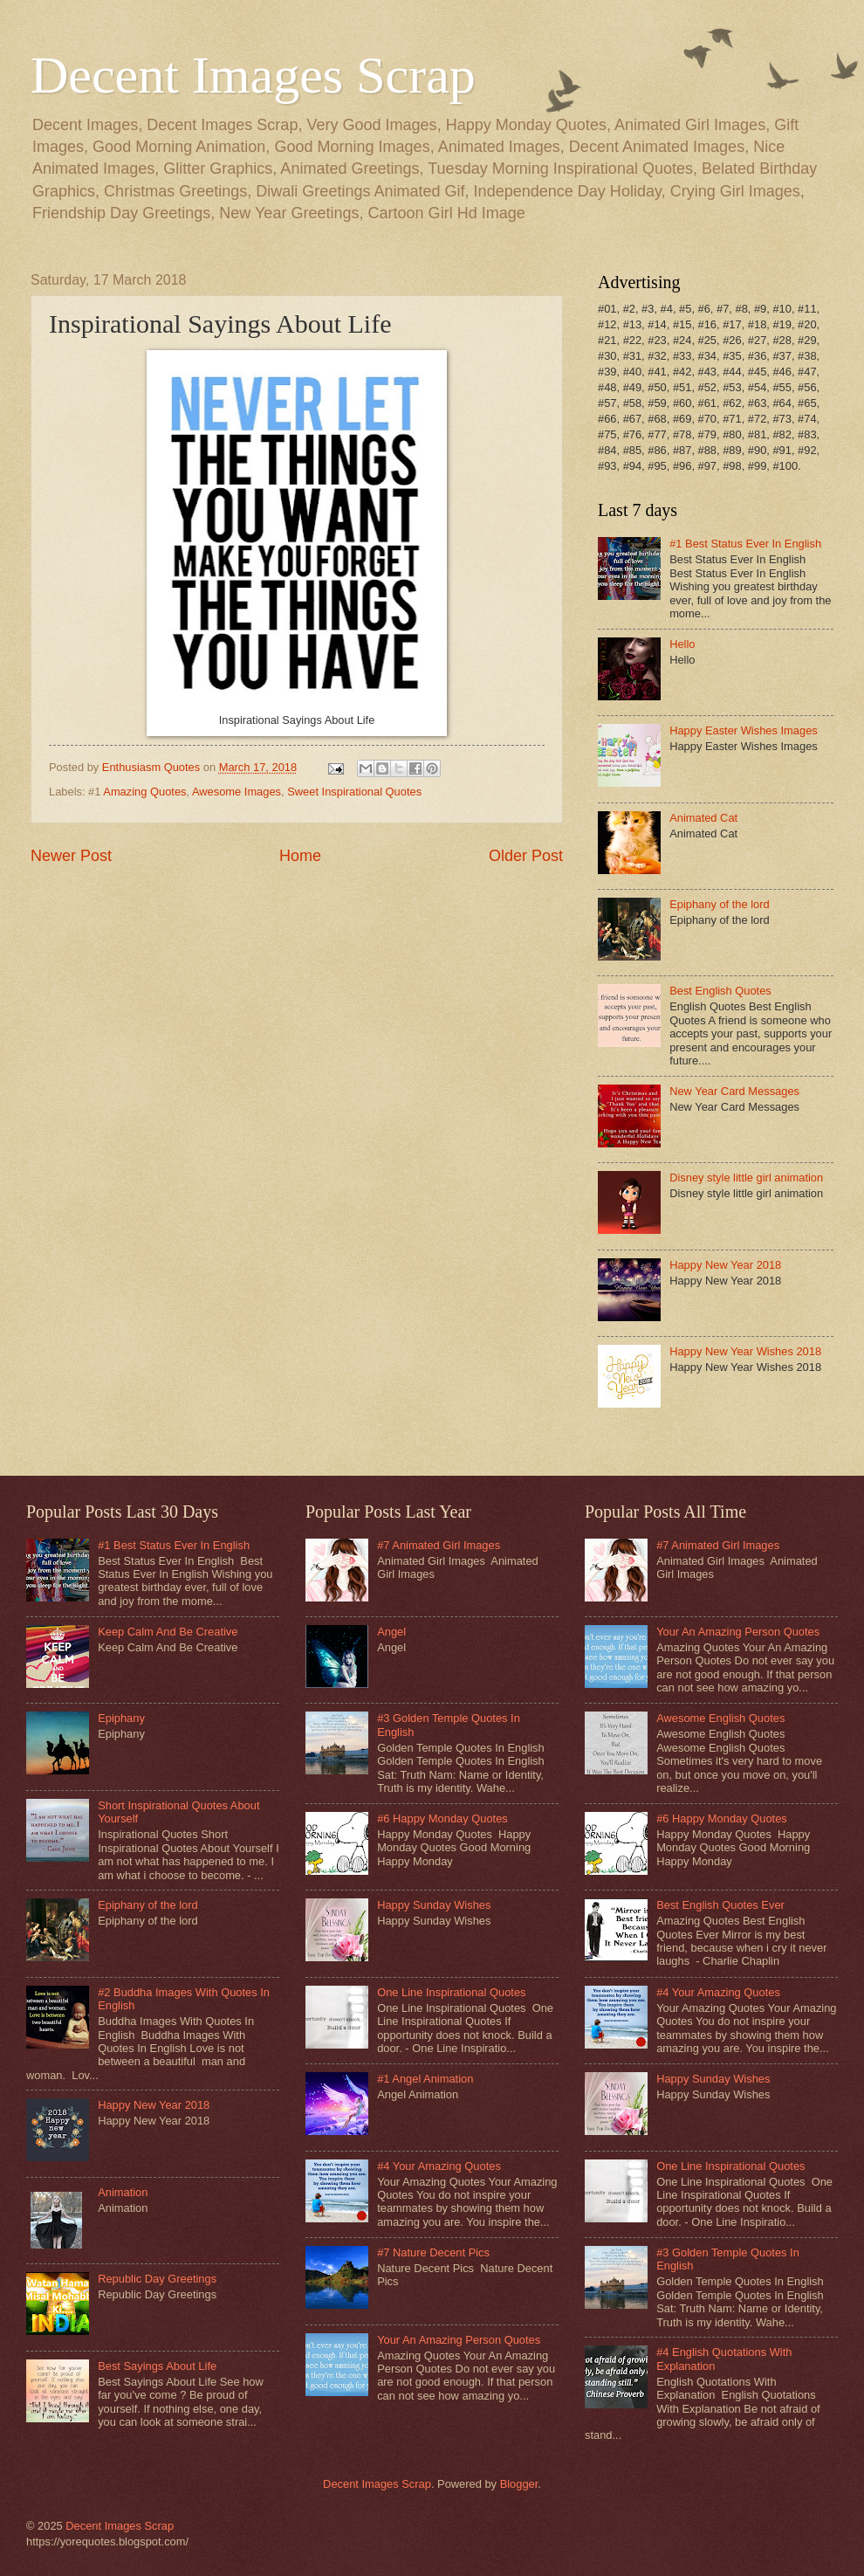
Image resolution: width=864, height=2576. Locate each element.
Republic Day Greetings (157, 2278)
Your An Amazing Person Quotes (458, 2339)
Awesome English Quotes (720, 1718)
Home (300, 855)
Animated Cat (703, 817)
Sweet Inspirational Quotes (354, 791)
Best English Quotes (720, 990)
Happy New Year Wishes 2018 (745, 1351)
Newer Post (71, 855)
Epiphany (121, 1718)
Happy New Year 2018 (725, 1264)
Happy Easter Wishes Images (743, 730)
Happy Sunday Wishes (433, 1904)
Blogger (519, 2483)
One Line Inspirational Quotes (451, 1992)
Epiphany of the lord (719, 904)
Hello (682, 644)
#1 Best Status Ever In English (745, 543)
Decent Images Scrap (253, 75)
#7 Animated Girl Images (438, 1545)
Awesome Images (236, 791)
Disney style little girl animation (746, 1177)
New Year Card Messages (734, 1091)
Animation (122, 2192)
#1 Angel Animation (425, 2078)
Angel (391, 1631)
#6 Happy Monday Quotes (442, 1818)
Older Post (526, 855)
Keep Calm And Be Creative (167, 1631)
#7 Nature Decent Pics (433, 2252)
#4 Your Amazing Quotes (439, 2166)
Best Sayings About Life (157, 2366)
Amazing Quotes (144, 791)
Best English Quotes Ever (720, 1904)
